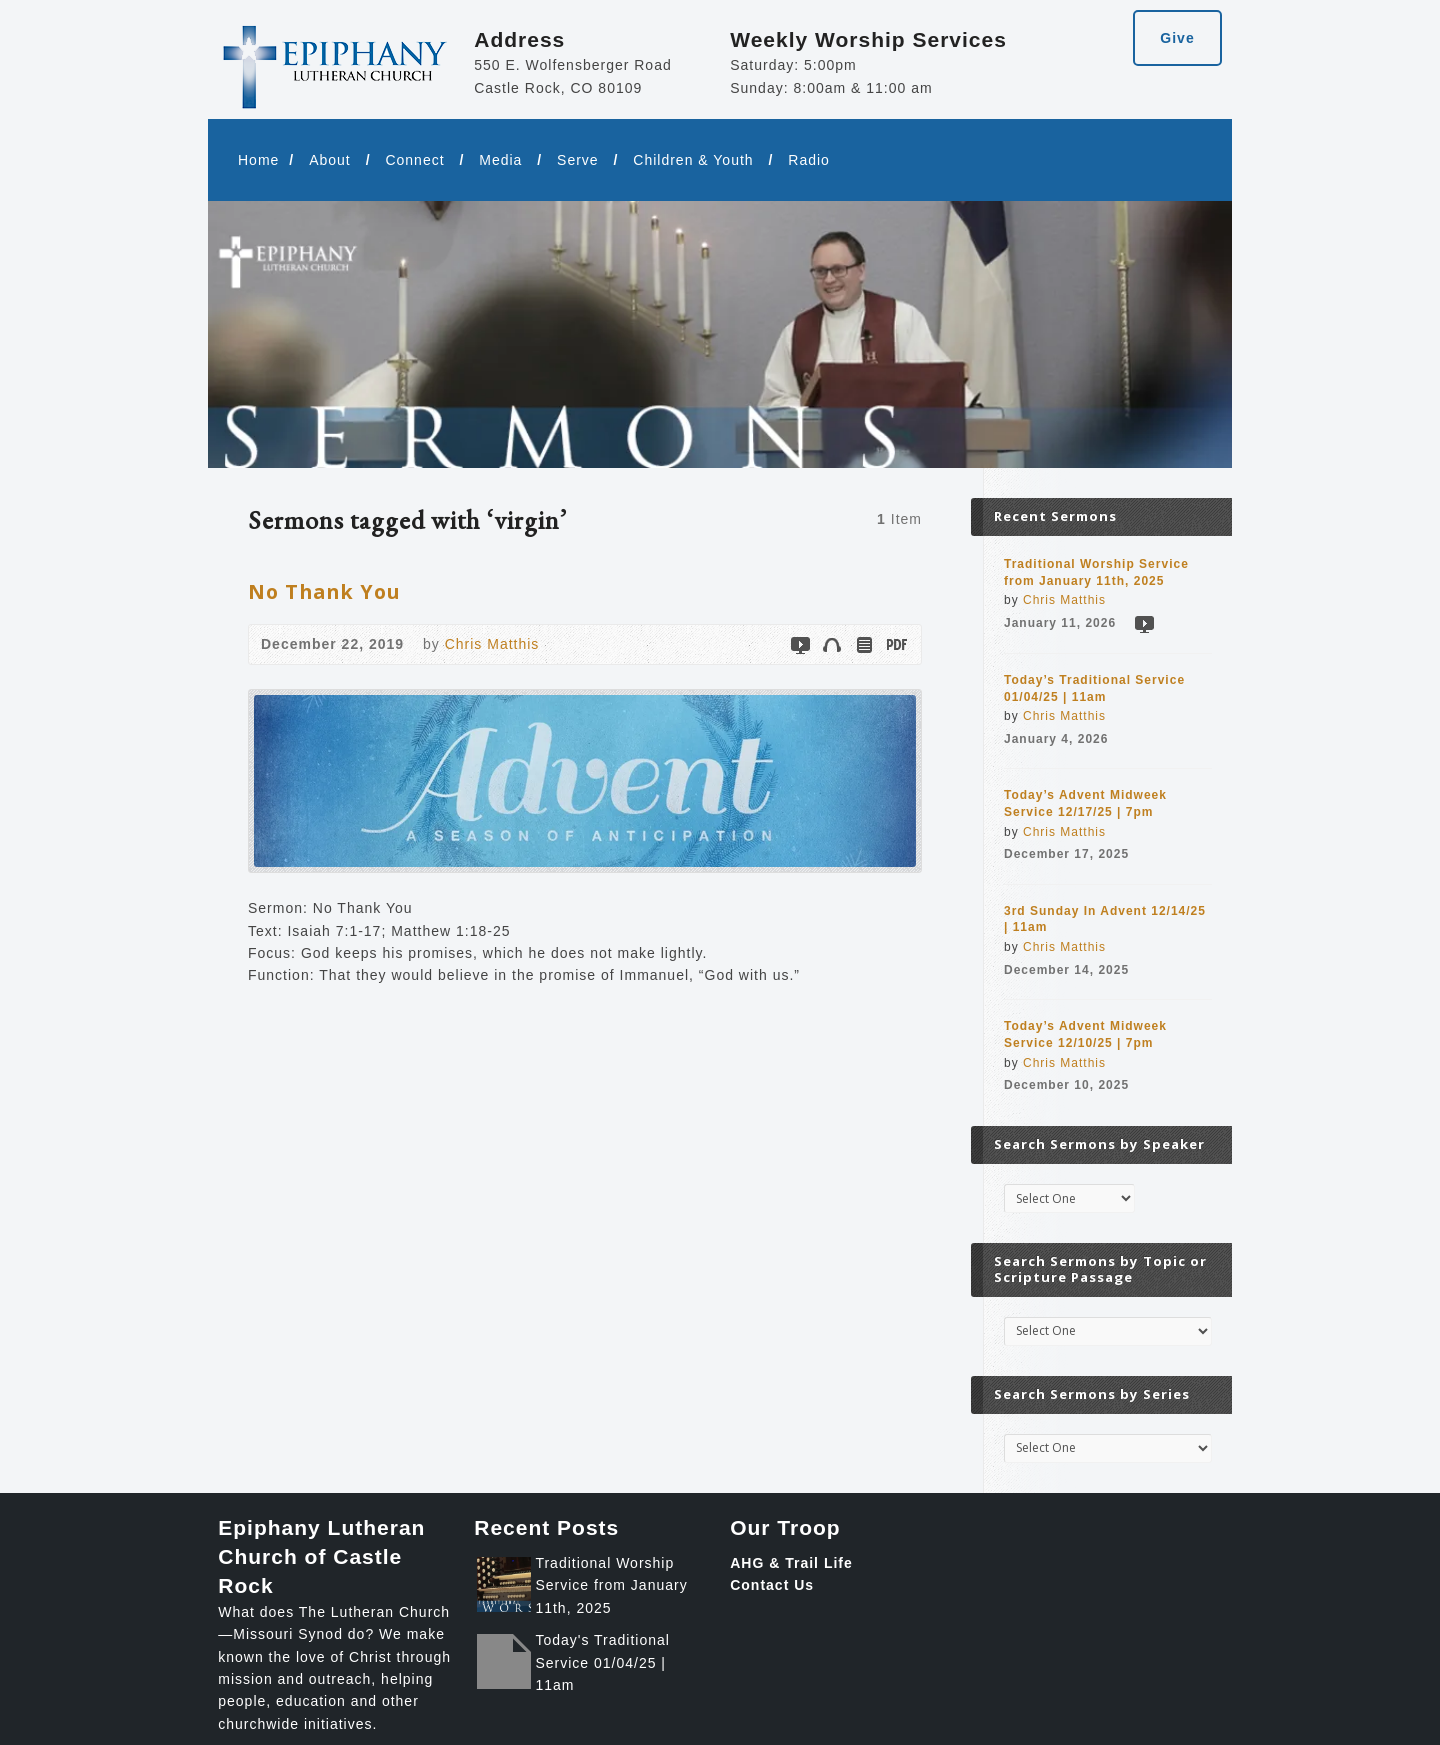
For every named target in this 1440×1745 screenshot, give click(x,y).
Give (1177, 38)
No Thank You (324, 591)
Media (500, 160)
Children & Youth (693, 160)
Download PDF (895, 644)
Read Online (863, 644)
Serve (578, 160)
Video (799, 644)
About (330, 160)
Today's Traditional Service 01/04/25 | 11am (602, 1662)
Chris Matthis (492, 644)
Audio (831, 644)
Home (258, 160)
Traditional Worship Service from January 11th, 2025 (611, 1585)
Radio (809, 160)
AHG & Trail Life (791, 1563)
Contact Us (772, 1585)
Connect (414, 160)
